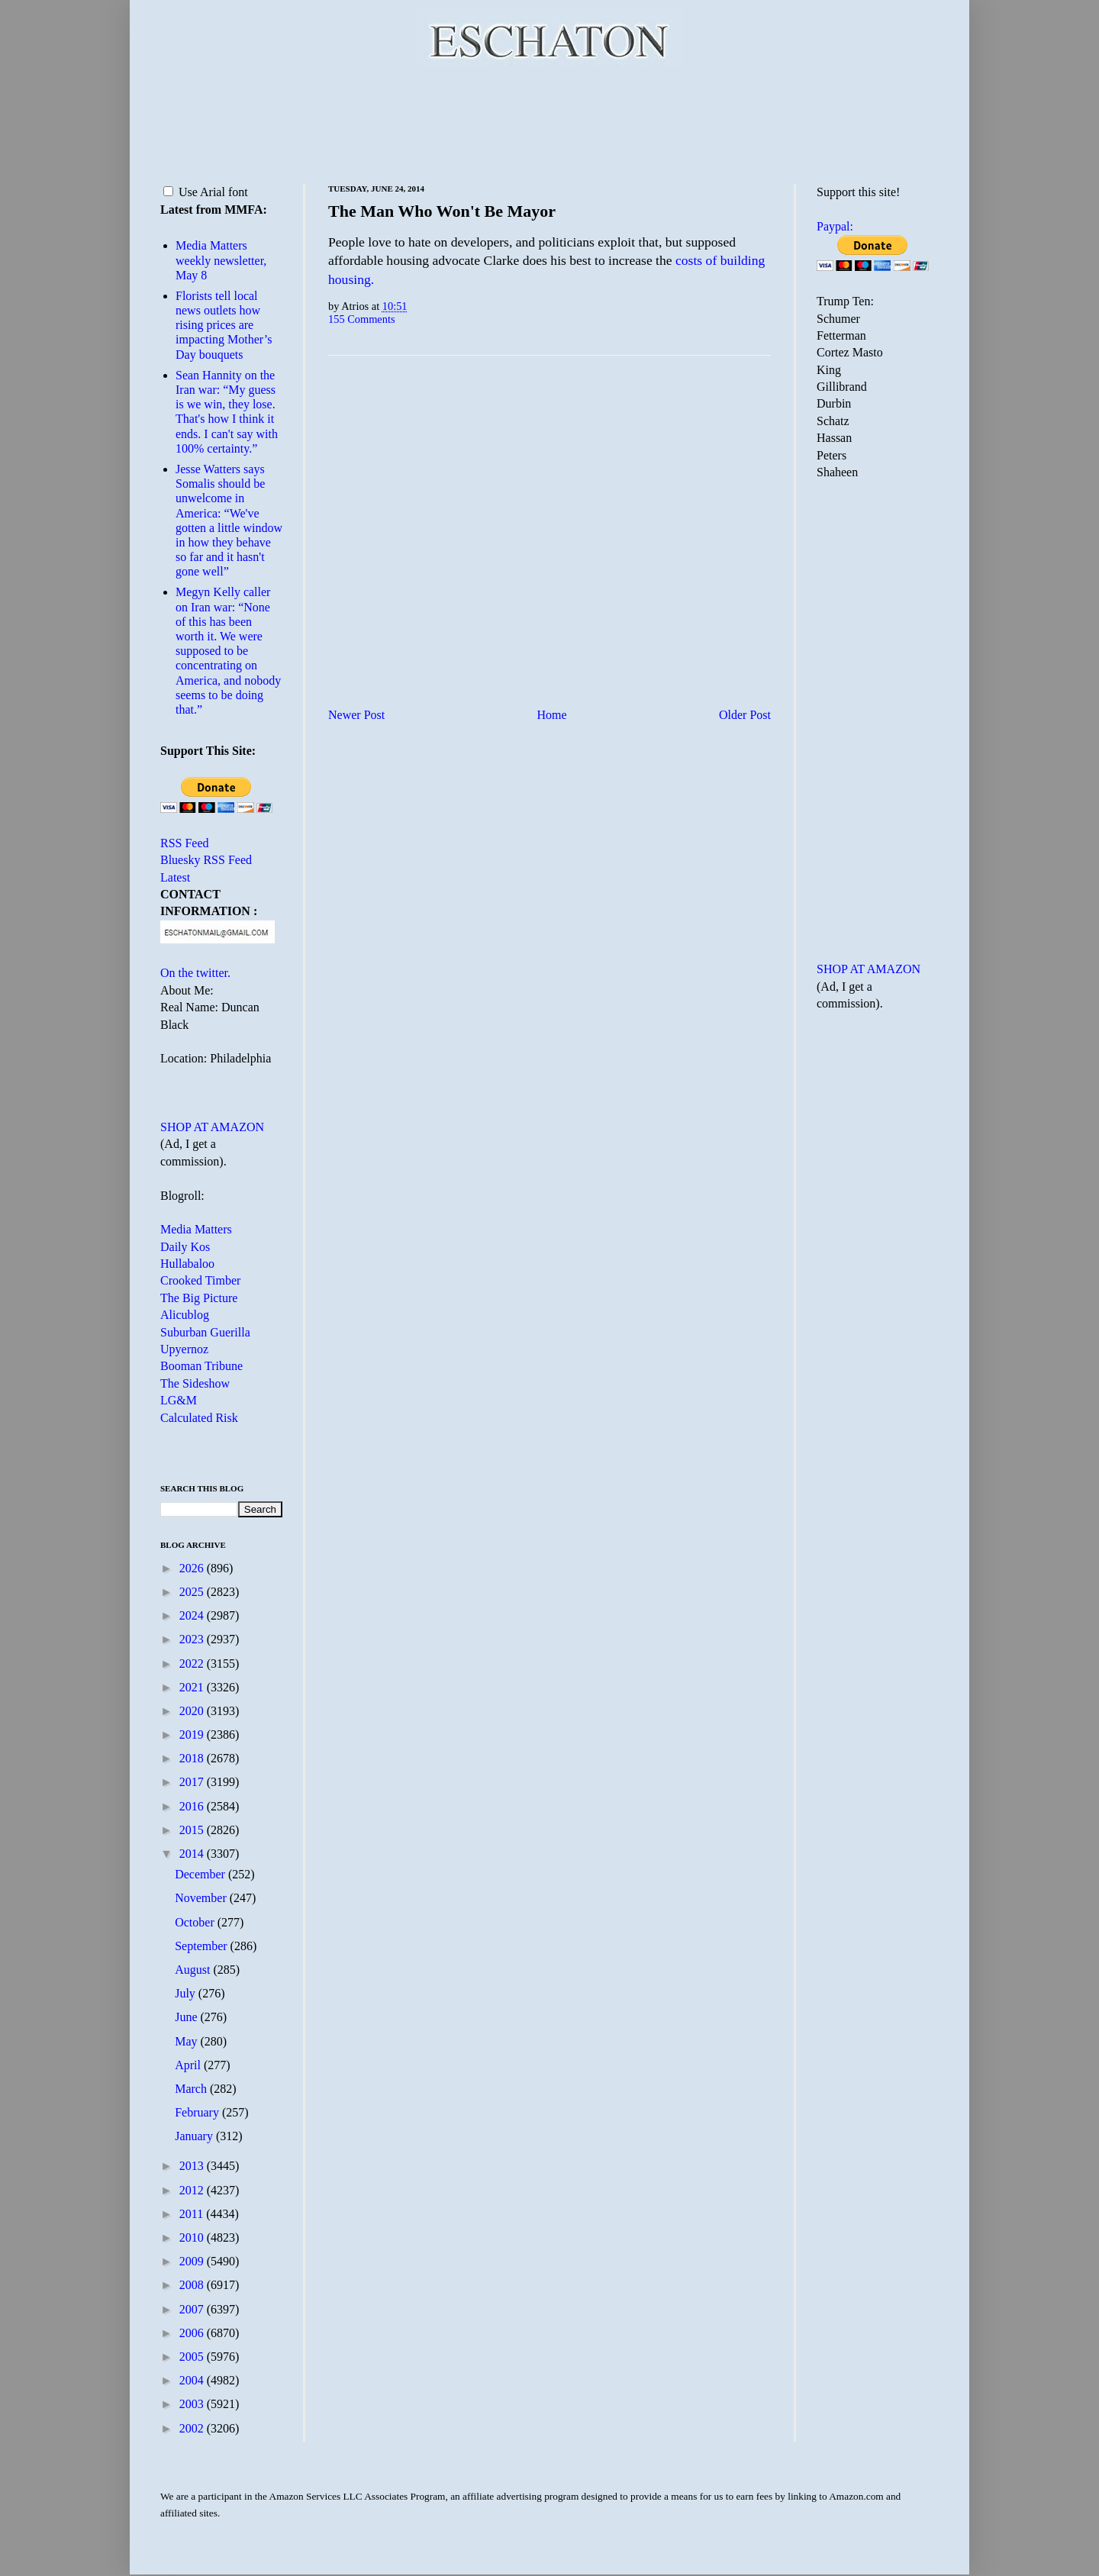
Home (552, 714)
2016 (193, 1806)
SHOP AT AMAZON (212, 1126)
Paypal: (835, 226)
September (202, 1945)
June (187, 2016)
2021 (193, 1687)
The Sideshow (195, 1383)
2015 (193, 1829)
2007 (193, 2309)
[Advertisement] (549, 122)
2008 (193, 2284)
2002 (193, 2428)
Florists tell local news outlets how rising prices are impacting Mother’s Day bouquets (224, 325)
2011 (192, 2213)
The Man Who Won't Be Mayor (442, 211)
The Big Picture (198, 1297)
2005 (193, 2356)
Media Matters (196, 1229)
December (201, 1874)
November (202, 1897)
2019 (193, 1734)
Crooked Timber (200, 1280)
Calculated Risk (199, 1417)
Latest (175, 877)
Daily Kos (185, 1246)
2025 (193, 1591)
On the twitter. (195, 972)
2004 (193, 2380)
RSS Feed (184, 843)
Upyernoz (184, 1349)
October (196, 1922)
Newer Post (356, 714)
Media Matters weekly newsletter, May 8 (221, 260)
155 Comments (361, 319)
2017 (193, 1781)
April (189, 2065)
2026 (193, 1568)
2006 (193, 2332)
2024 (193, 1615)
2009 (193, 2261)
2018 (193, 1758)
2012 (193, 2190)
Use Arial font (205, 191)
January (195, 2135)
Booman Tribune (201, 1365)
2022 (193, 1663)
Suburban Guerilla (205, 1332)
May (187, 2041)
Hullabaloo (187, 1263)
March (192, 2088)
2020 (193, 1710)
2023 (193, 1639)
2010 (193, 2237)
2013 (193, 2165)
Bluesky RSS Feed (206, 859)
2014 (193, 1853)
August (194, 1969)
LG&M (178, 1400)
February (198, 2112)
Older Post (745, 714)
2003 (193, 2403)
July (186, 1993)
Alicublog (184, 1314)
